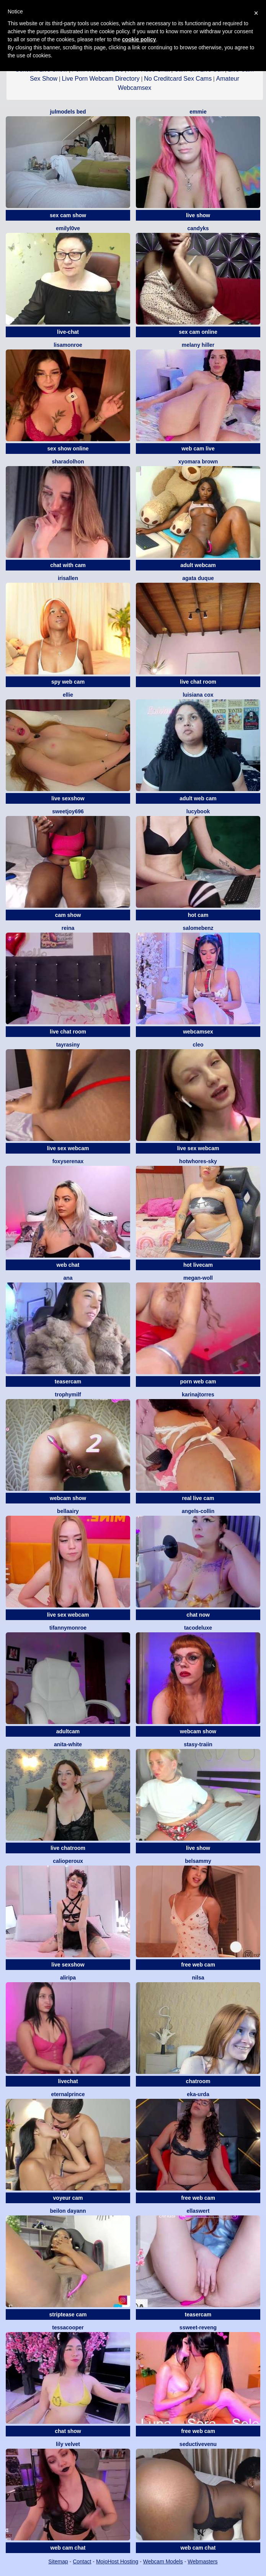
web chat (68, 1265)
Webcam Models (163, 2561)
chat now (198, 1615)
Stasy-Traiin (198, 1744)
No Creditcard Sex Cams (178, 78)
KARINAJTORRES (198, 1394)
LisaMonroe (68, 345)
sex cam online (198, 332)
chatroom (198, 2081)
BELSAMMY (198, 1861)
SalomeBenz (198, 928)
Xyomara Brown (198, 461)
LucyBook (198, 811)
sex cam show (68, 215)
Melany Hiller (198, 345)
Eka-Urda (198, 2094)
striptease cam (67, 2314)
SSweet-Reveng (198, 2327)
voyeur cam (68, 2198)
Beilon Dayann (68, 2211)
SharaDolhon (68, 461)
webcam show (68, 1498)
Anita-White (68, 1744)
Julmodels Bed (68, 112)
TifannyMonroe (67, 1628)
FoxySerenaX (68, 1161)
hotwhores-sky (198, 1161)
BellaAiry (68, 1511)
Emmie (197, 112)
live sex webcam (68, 1148)
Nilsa (198, 1978)
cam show (68, 915)
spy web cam (68, 682)
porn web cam (198, 1381)
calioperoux (68, 1861)
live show (198, 215)
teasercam (68, 1381)
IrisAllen (68, 578)
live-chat (68, 332)
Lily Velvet (68, 2444)
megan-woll (198, 1278)
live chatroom (68, 1848)
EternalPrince (68, 2094)
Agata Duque (198, 578)
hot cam (198, 915)
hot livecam (198, 1265)
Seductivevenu (198, 2444)
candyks (198, 228)
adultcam (68, 1731)
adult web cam (198, 798)
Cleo (198, 1045)
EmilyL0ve (68, 228)
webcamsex (198, 1032)
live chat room (198, 682)
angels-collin (198, 1511)
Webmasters (202, 2561)
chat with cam (68, 565)
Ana (67, 1278)
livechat (68, 2081)
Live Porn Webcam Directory (100, 78)
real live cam (198, 1498)
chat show (68, 2431)
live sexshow (67, 798)
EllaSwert (198, 2211)
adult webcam (198, 565)
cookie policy (139, 39)
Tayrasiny (68, 1045)
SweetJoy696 (68, 811)
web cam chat (68, 2548)
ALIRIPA (68, 1978)
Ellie (68, 695)
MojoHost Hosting (117, 2561)
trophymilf (68, 1394)
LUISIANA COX (198, 695)
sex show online (67, 448)
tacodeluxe (198, 1628)
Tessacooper (67, 2327)
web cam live (197, 448)
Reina (68, 928)
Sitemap (58, 2561)
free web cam (198, 1965)
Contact (82, 2561)
